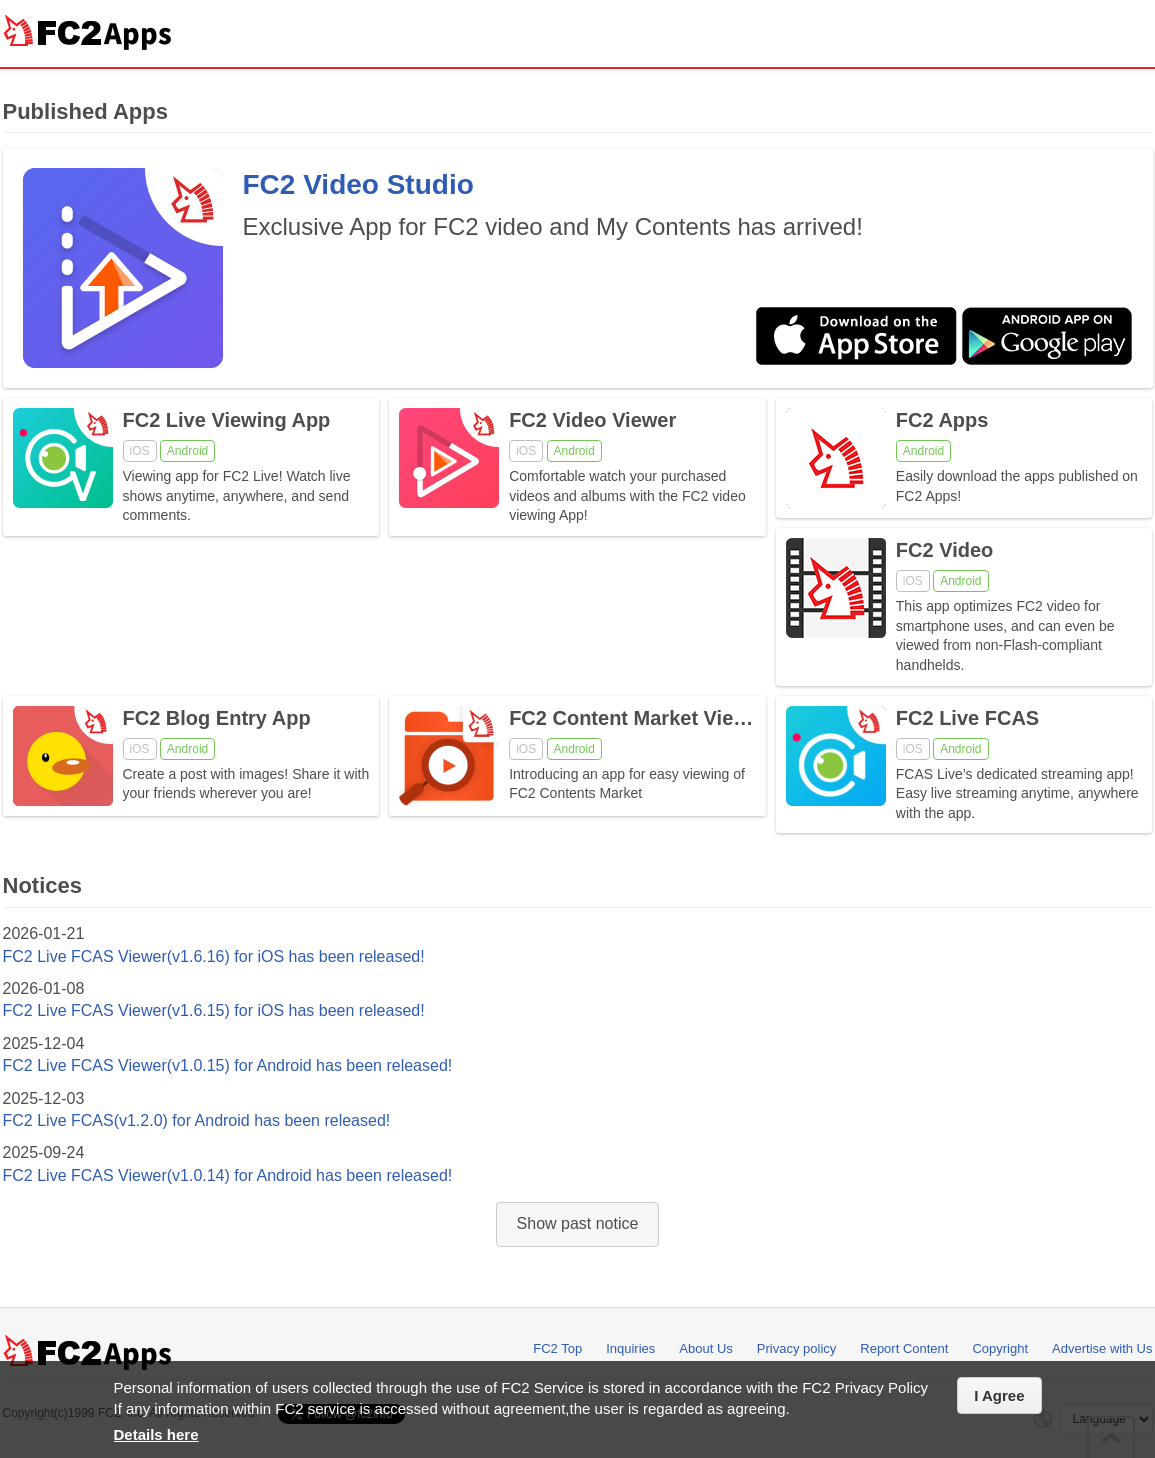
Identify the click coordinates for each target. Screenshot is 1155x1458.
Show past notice (578, 1223)
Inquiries (630, 1348)
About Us (705, 1348)
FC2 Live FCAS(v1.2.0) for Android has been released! (197, 1120)
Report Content (904, 1348)
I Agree (999, 1395)
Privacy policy (796, 1348)
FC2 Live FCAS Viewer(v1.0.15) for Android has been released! (228, 1065)
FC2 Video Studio (358, 184)
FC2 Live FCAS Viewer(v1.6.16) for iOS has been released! (214, 956)
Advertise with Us (1102, 1348)
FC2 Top (557, 1348)
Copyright (1000, 1348)
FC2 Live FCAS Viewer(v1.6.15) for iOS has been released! (214, 1010)
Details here (156, 1434)
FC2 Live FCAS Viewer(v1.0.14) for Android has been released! (228, 1175)
